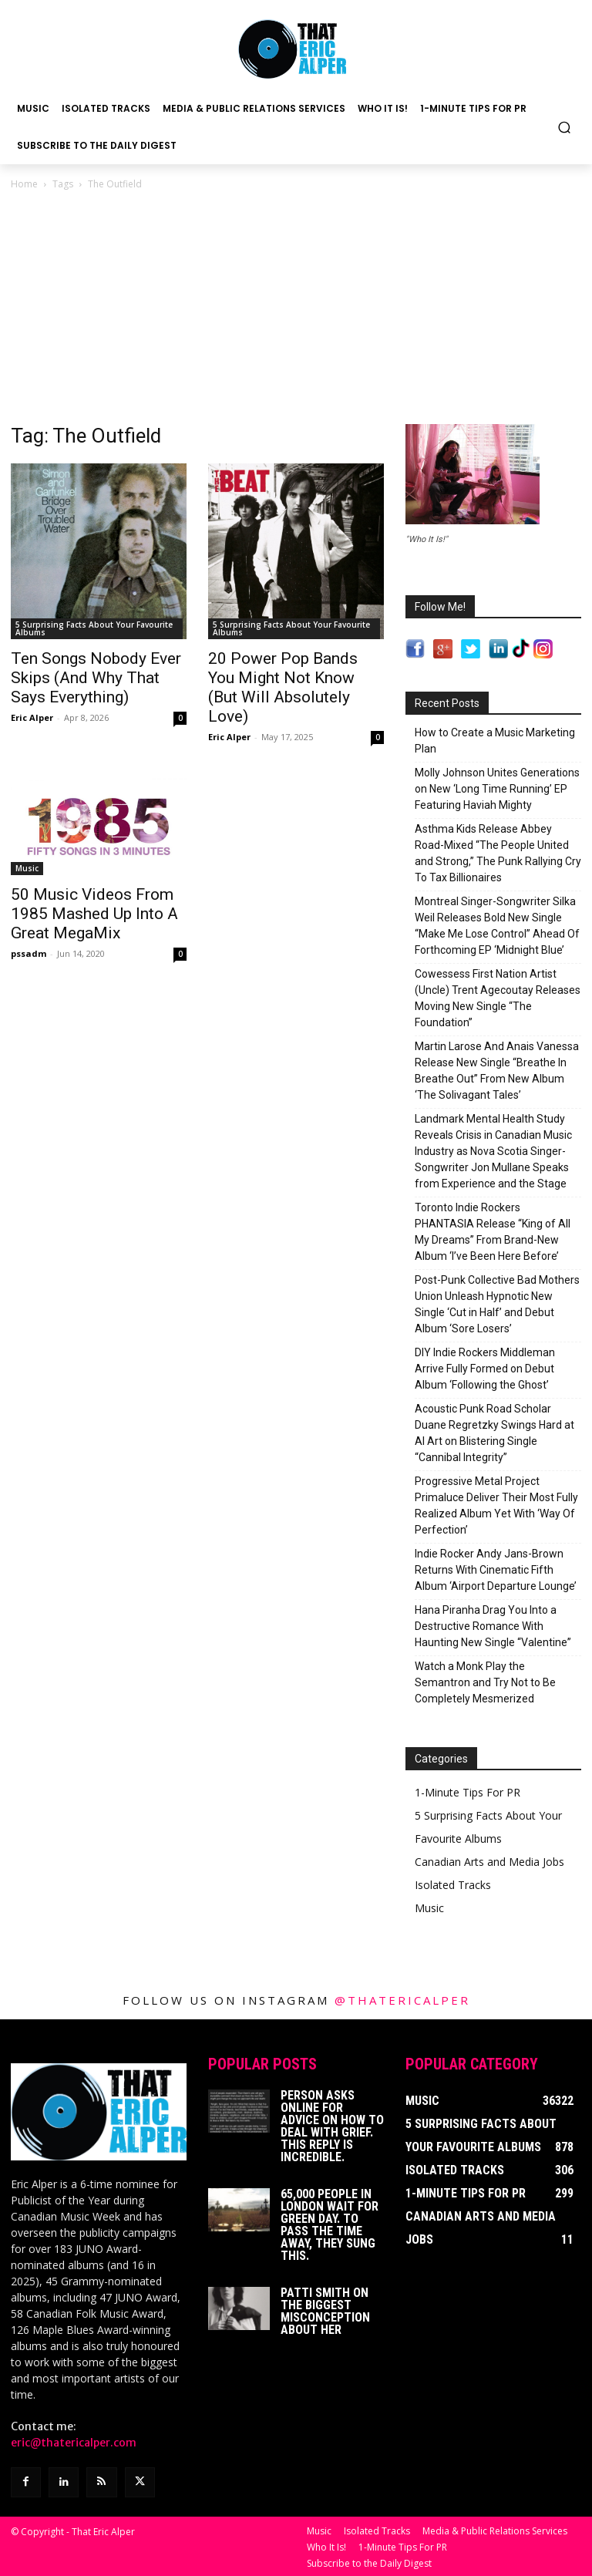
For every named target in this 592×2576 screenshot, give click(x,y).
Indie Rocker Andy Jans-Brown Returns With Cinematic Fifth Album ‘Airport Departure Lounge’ (496, 1569)
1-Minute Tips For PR (467, 1792)
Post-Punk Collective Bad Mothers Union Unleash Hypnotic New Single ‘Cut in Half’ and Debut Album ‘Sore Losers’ (497, 1304)
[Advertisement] (296, 308)
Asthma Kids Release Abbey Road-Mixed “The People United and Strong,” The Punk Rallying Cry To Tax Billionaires (498, 853)
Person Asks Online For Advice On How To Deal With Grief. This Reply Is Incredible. (332, 2126)
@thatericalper (402, 2000)
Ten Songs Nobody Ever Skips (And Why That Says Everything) (96, 677)
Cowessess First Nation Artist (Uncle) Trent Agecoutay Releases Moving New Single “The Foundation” (497, 998)
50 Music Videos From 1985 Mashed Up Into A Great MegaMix (94, 913)
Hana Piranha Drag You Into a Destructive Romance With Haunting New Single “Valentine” (493, 1626)
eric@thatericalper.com (73, 2443)
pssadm (28, 953)
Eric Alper (32, 717)
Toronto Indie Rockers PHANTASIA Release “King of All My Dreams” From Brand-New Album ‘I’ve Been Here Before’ (492, 1231)
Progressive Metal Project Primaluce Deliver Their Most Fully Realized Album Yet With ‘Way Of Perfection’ (496, 1505)
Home (24, 183)
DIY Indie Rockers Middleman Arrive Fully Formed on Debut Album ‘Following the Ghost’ (485, 1368)
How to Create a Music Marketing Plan (495, 740)
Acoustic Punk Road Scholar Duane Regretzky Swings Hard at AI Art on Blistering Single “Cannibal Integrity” (494, 1432)
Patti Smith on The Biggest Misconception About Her (325, 2311)
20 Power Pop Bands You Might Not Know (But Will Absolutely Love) (283, 687)
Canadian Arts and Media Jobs (489, 1861)
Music (27, 868)
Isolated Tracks (453, 1884)
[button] (564, 126)
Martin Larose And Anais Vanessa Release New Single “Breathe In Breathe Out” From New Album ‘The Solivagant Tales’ (497, 1070)
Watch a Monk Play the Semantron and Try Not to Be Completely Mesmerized (485, 1682)
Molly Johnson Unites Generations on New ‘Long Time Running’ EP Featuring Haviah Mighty (497, 788)
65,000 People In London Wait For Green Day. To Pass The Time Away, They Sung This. (329, 2225)
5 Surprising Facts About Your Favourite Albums (94, 628)
